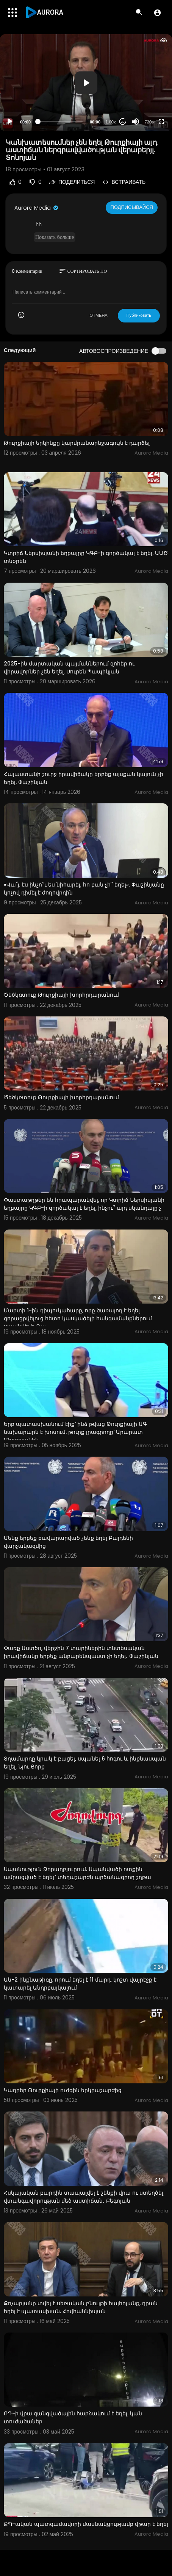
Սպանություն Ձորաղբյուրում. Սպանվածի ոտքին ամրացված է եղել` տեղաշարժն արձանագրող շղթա (77, 1873)
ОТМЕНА (99, 315)
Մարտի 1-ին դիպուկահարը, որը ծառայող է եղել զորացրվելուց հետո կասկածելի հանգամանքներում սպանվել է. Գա (78, 1318)
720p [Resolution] (149, 122)
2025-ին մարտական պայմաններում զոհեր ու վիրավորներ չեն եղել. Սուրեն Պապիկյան (69, 667)
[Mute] (135, 121)
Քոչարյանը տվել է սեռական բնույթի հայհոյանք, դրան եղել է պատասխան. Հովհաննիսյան (81, 2307)
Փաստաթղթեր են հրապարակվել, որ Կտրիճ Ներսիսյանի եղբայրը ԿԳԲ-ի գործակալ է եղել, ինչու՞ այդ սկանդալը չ (84, 1204)
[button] (157, 12)
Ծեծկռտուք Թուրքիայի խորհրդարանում (61, 995)
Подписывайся (131, 207)
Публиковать (139, 315)
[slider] (60, 121)
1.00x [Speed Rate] (111, 122)
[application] (86, 82)
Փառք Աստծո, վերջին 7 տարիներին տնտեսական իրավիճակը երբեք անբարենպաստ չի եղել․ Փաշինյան (81, 1652)
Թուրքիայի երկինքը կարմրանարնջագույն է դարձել (77, 443)
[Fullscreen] (161, 121)
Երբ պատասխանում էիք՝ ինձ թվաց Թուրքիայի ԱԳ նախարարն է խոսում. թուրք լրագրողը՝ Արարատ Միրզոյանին (75, 1432)
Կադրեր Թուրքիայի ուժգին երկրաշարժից (63, 2090)
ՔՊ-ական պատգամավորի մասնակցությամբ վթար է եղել (86, 2524)
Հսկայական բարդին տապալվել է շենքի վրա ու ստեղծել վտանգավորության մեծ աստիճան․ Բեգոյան (83, 2197)
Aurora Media (36, 208)
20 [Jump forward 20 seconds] (123, 121)
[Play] (10, 121)
